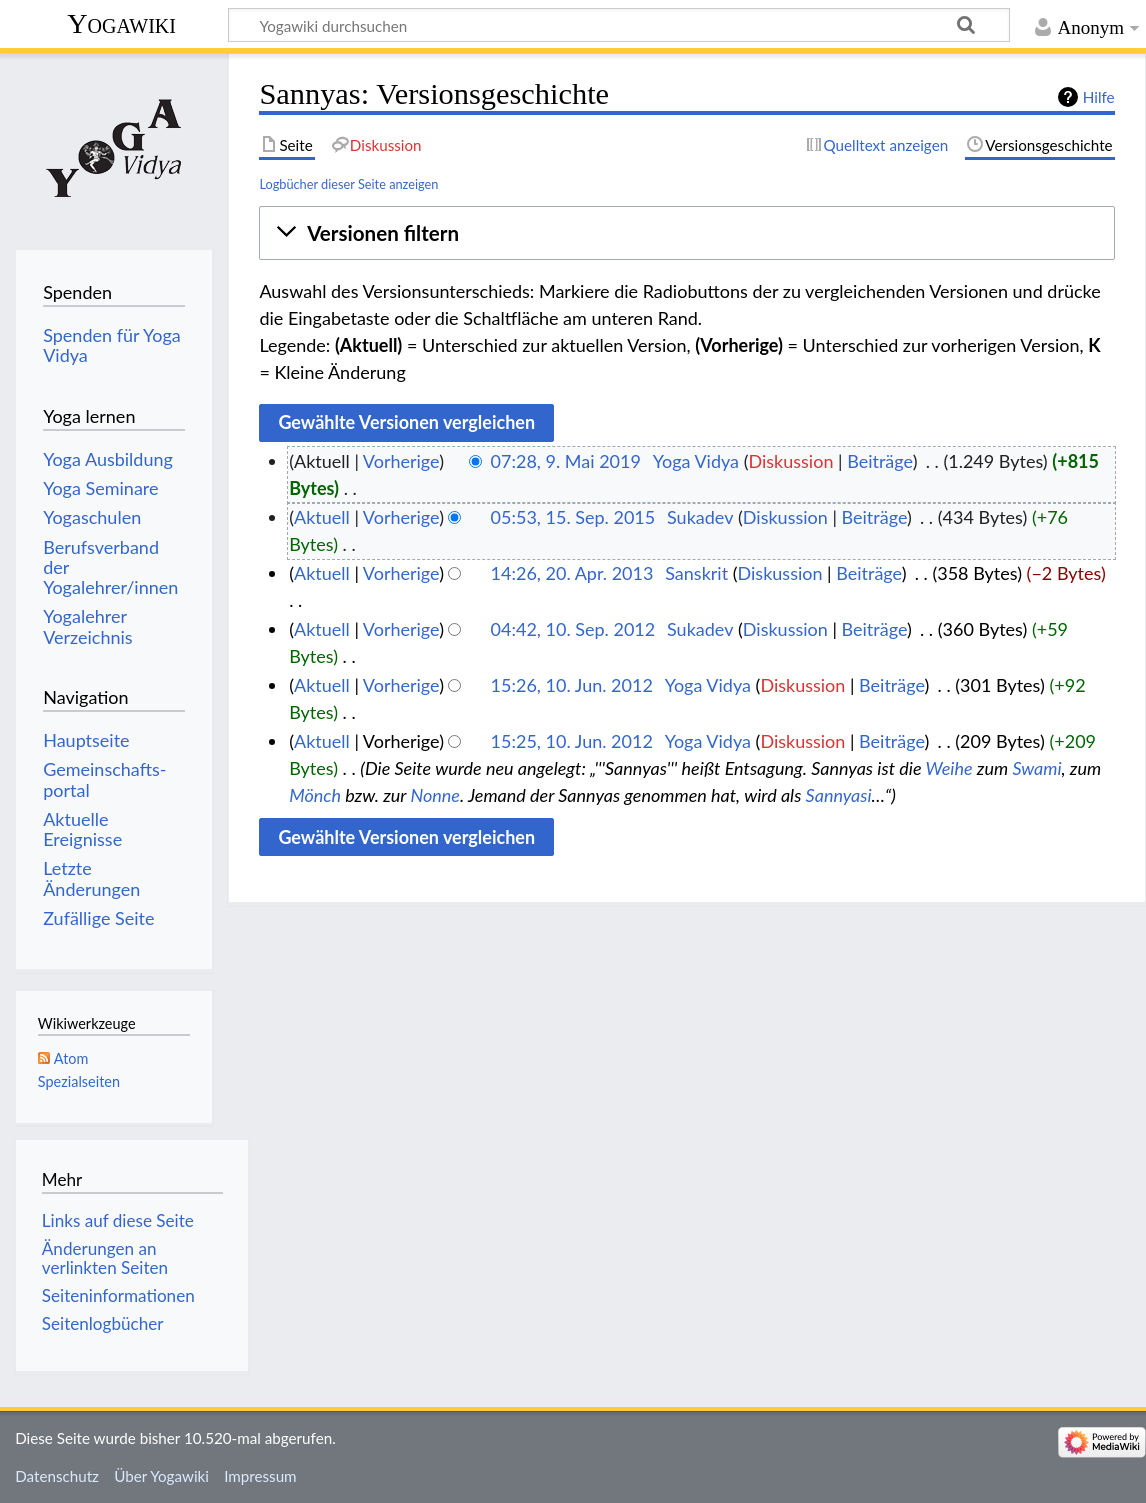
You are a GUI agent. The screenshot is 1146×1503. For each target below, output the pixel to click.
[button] (686, 234)
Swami (1036, 768)
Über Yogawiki (161, 1476)
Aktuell (322, 517)
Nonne (435, 795)
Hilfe (1099, 97)
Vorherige (401, 461)
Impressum (260, 1476)
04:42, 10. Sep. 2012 (573, 629)
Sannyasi (839, 795)
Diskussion (790, 461)
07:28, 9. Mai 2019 (566, 461)
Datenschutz (57, 1476)
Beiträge (879, 461)
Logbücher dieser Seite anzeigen (348, 184)
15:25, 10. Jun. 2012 (572, 741)
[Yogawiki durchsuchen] (619, 25)
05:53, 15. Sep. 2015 (573, 517)
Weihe (948, 768)
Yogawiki (121, 23)
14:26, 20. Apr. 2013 (572, 573)
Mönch (315, 795)
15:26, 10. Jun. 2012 (572, 685)
